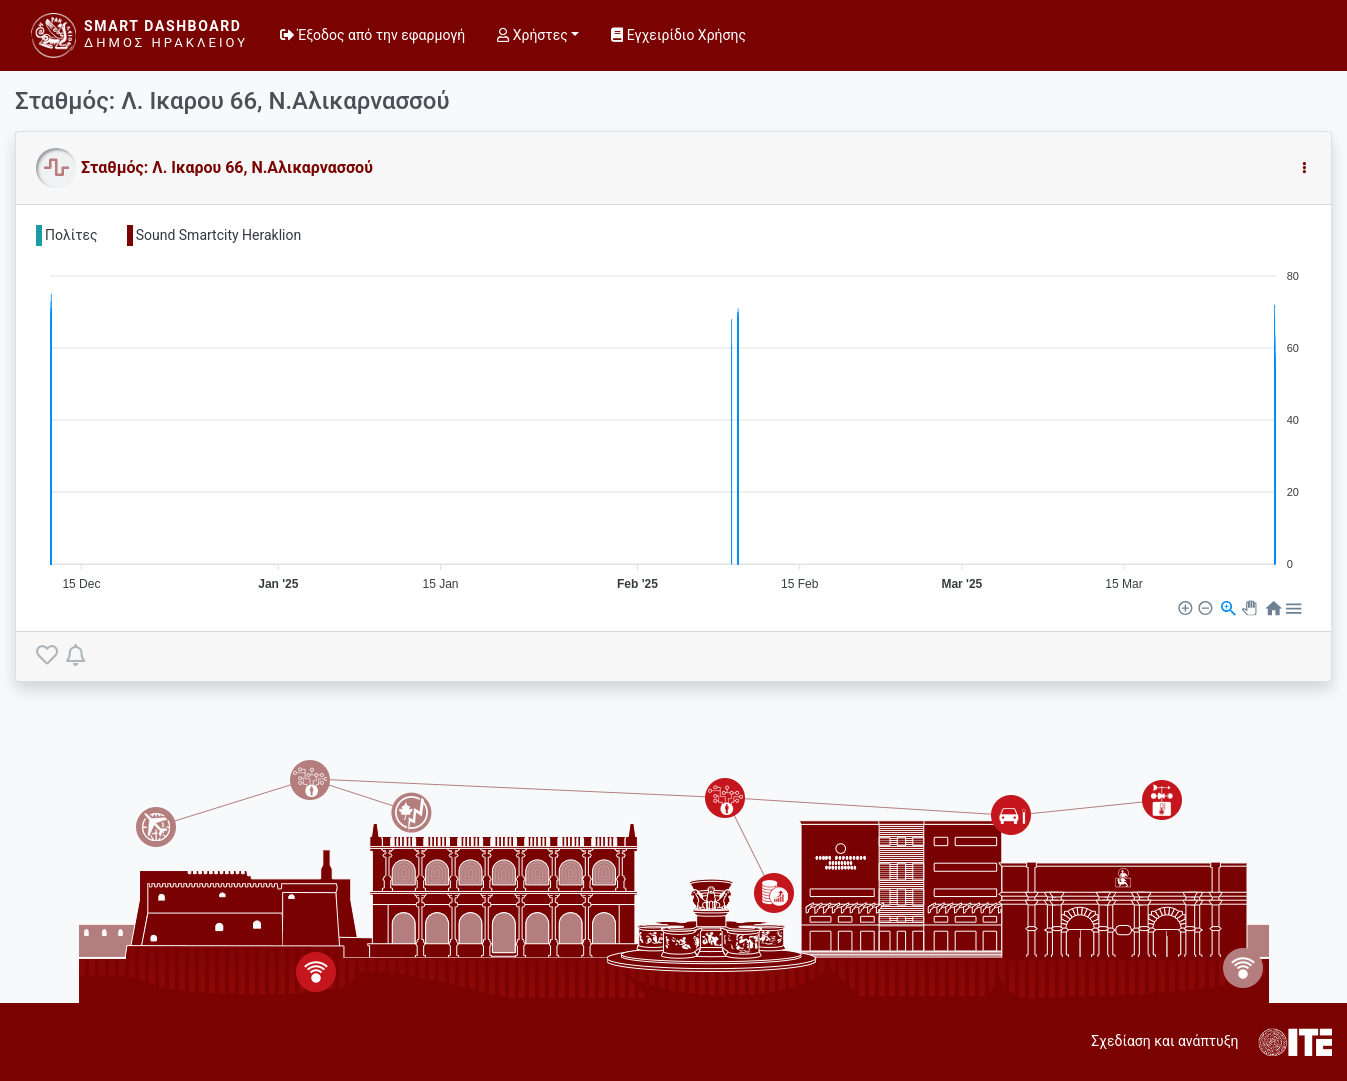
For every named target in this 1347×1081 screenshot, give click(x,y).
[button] (1304, 167)
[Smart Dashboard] (139, 35)
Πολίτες (71, 235)
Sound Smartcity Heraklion (219, 235)
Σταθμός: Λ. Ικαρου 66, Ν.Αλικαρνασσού (227, 167)
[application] (673, 421)
